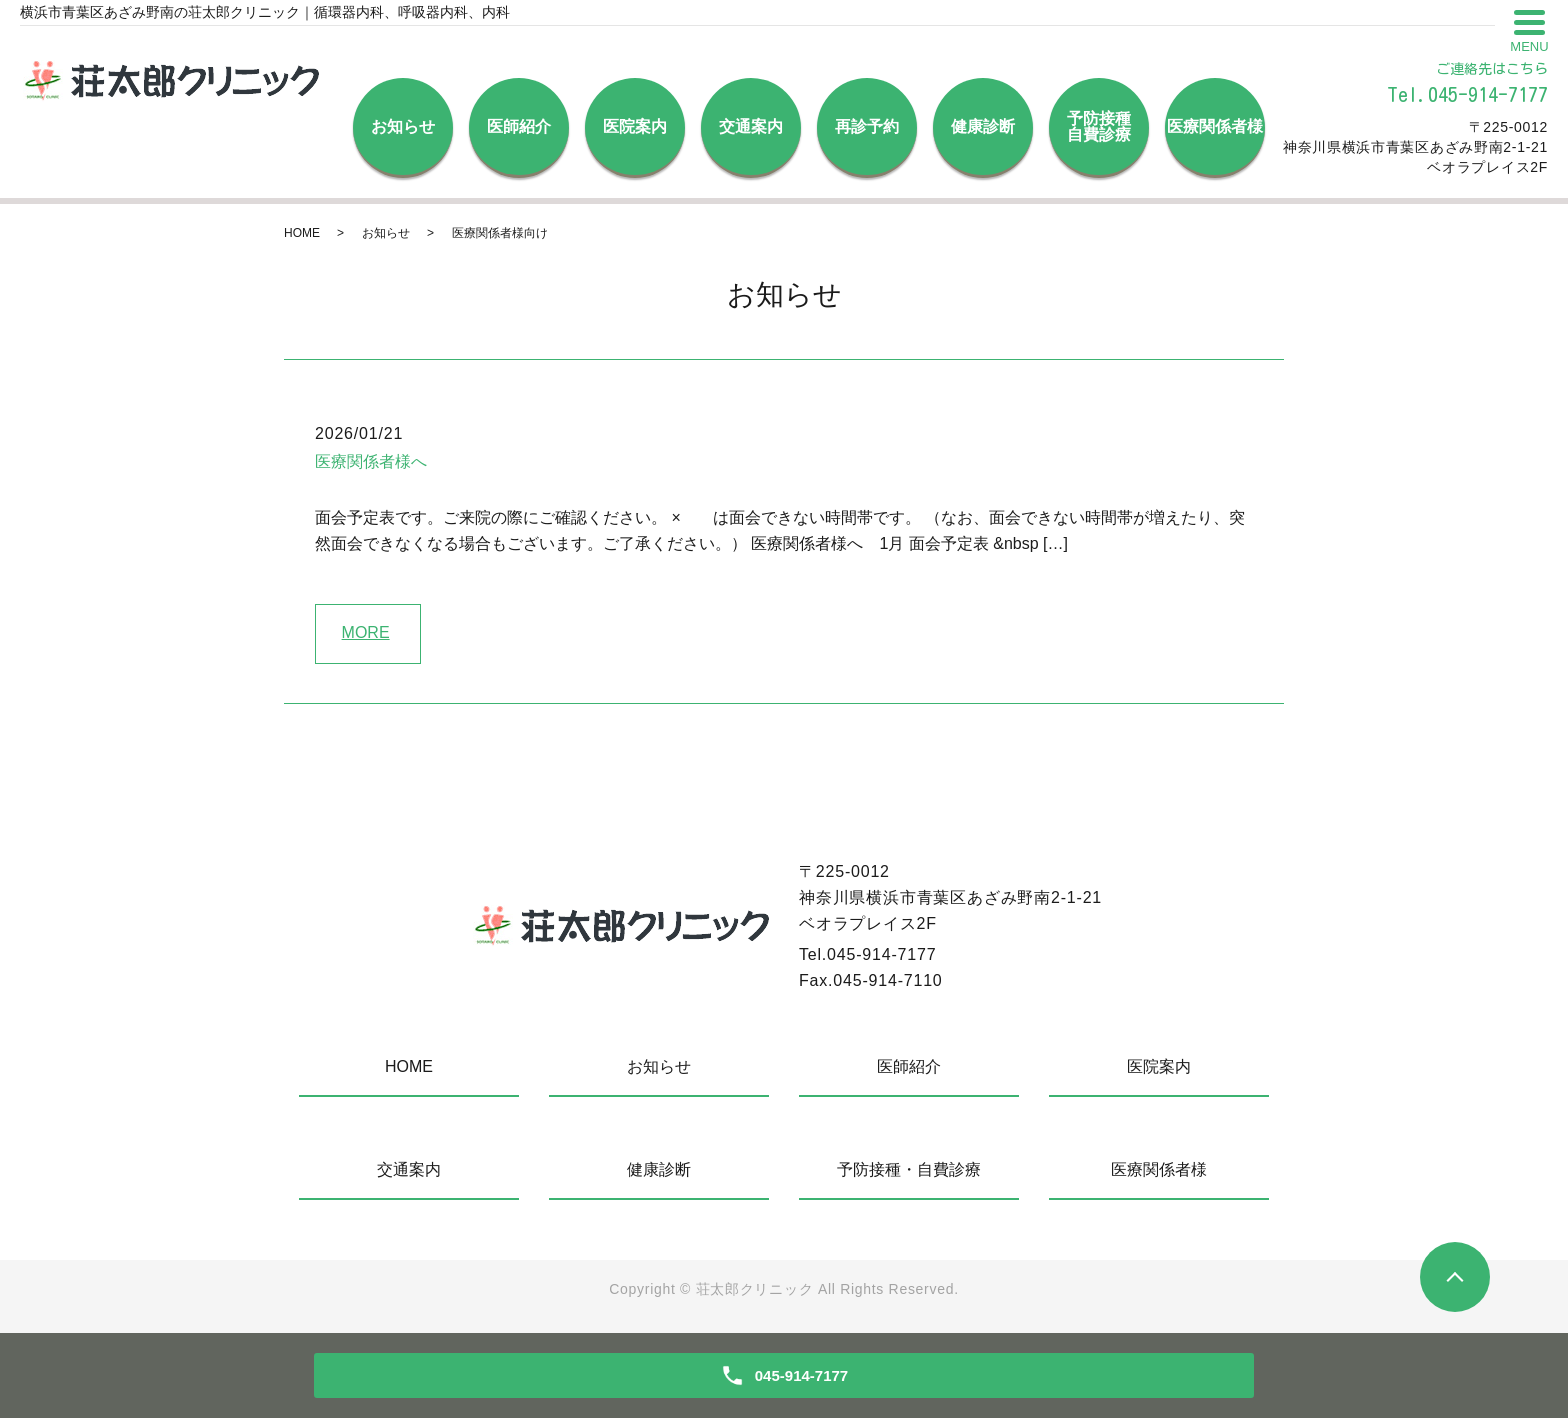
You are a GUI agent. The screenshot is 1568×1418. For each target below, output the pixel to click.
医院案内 (635, 126)
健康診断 (983, 126)
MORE (366, 632)
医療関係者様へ (371, 461)
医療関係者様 (1215, 126)
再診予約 (867, 126)
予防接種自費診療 (1099, 126)
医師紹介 (519, 126)
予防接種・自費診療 (909, 1169)
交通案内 (751, 126)
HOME (302, 233)
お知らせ (403, 126)
